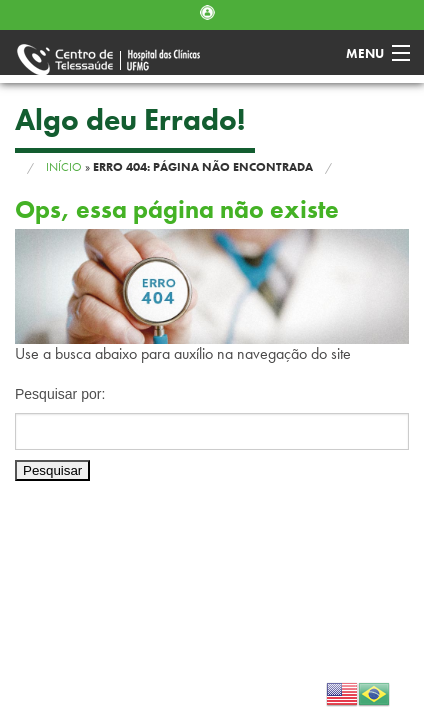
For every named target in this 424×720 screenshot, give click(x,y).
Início (64, 167)
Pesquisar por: (60, 394)
